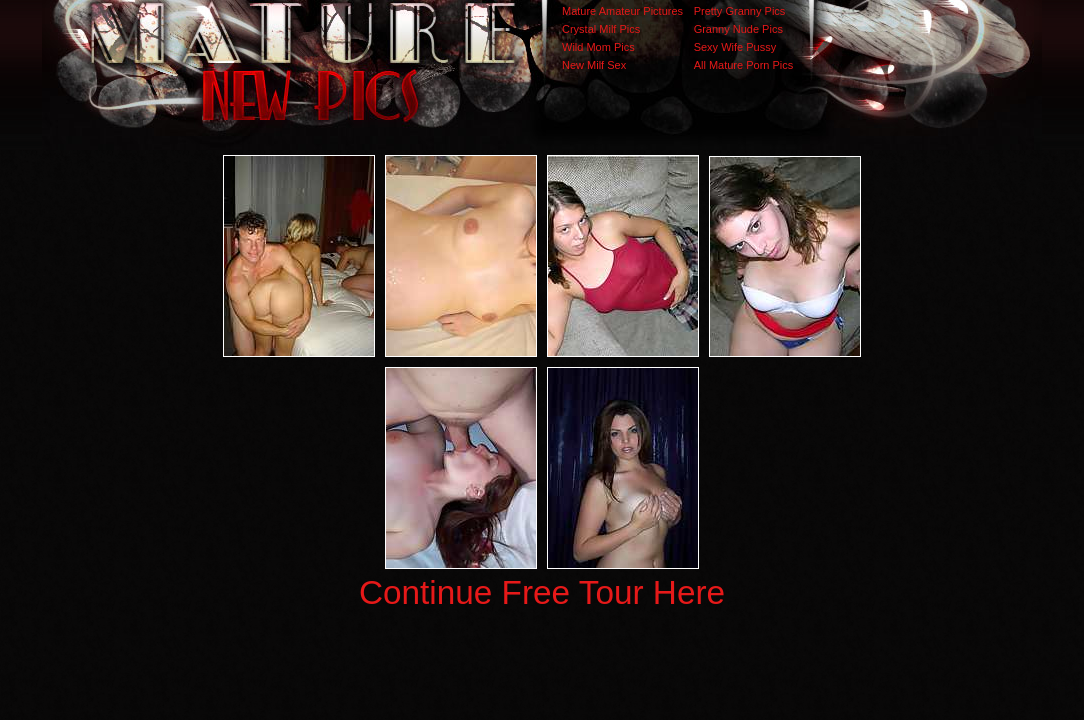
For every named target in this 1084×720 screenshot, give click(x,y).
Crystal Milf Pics (601, 29)
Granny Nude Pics (738, 29)
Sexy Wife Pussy (735, 47)
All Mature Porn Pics (744, 65)
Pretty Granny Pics (740, 11)
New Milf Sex (594, 65)
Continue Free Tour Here (542, 592)
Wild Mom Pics (598, 47)
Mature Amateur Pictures (622, 11)
